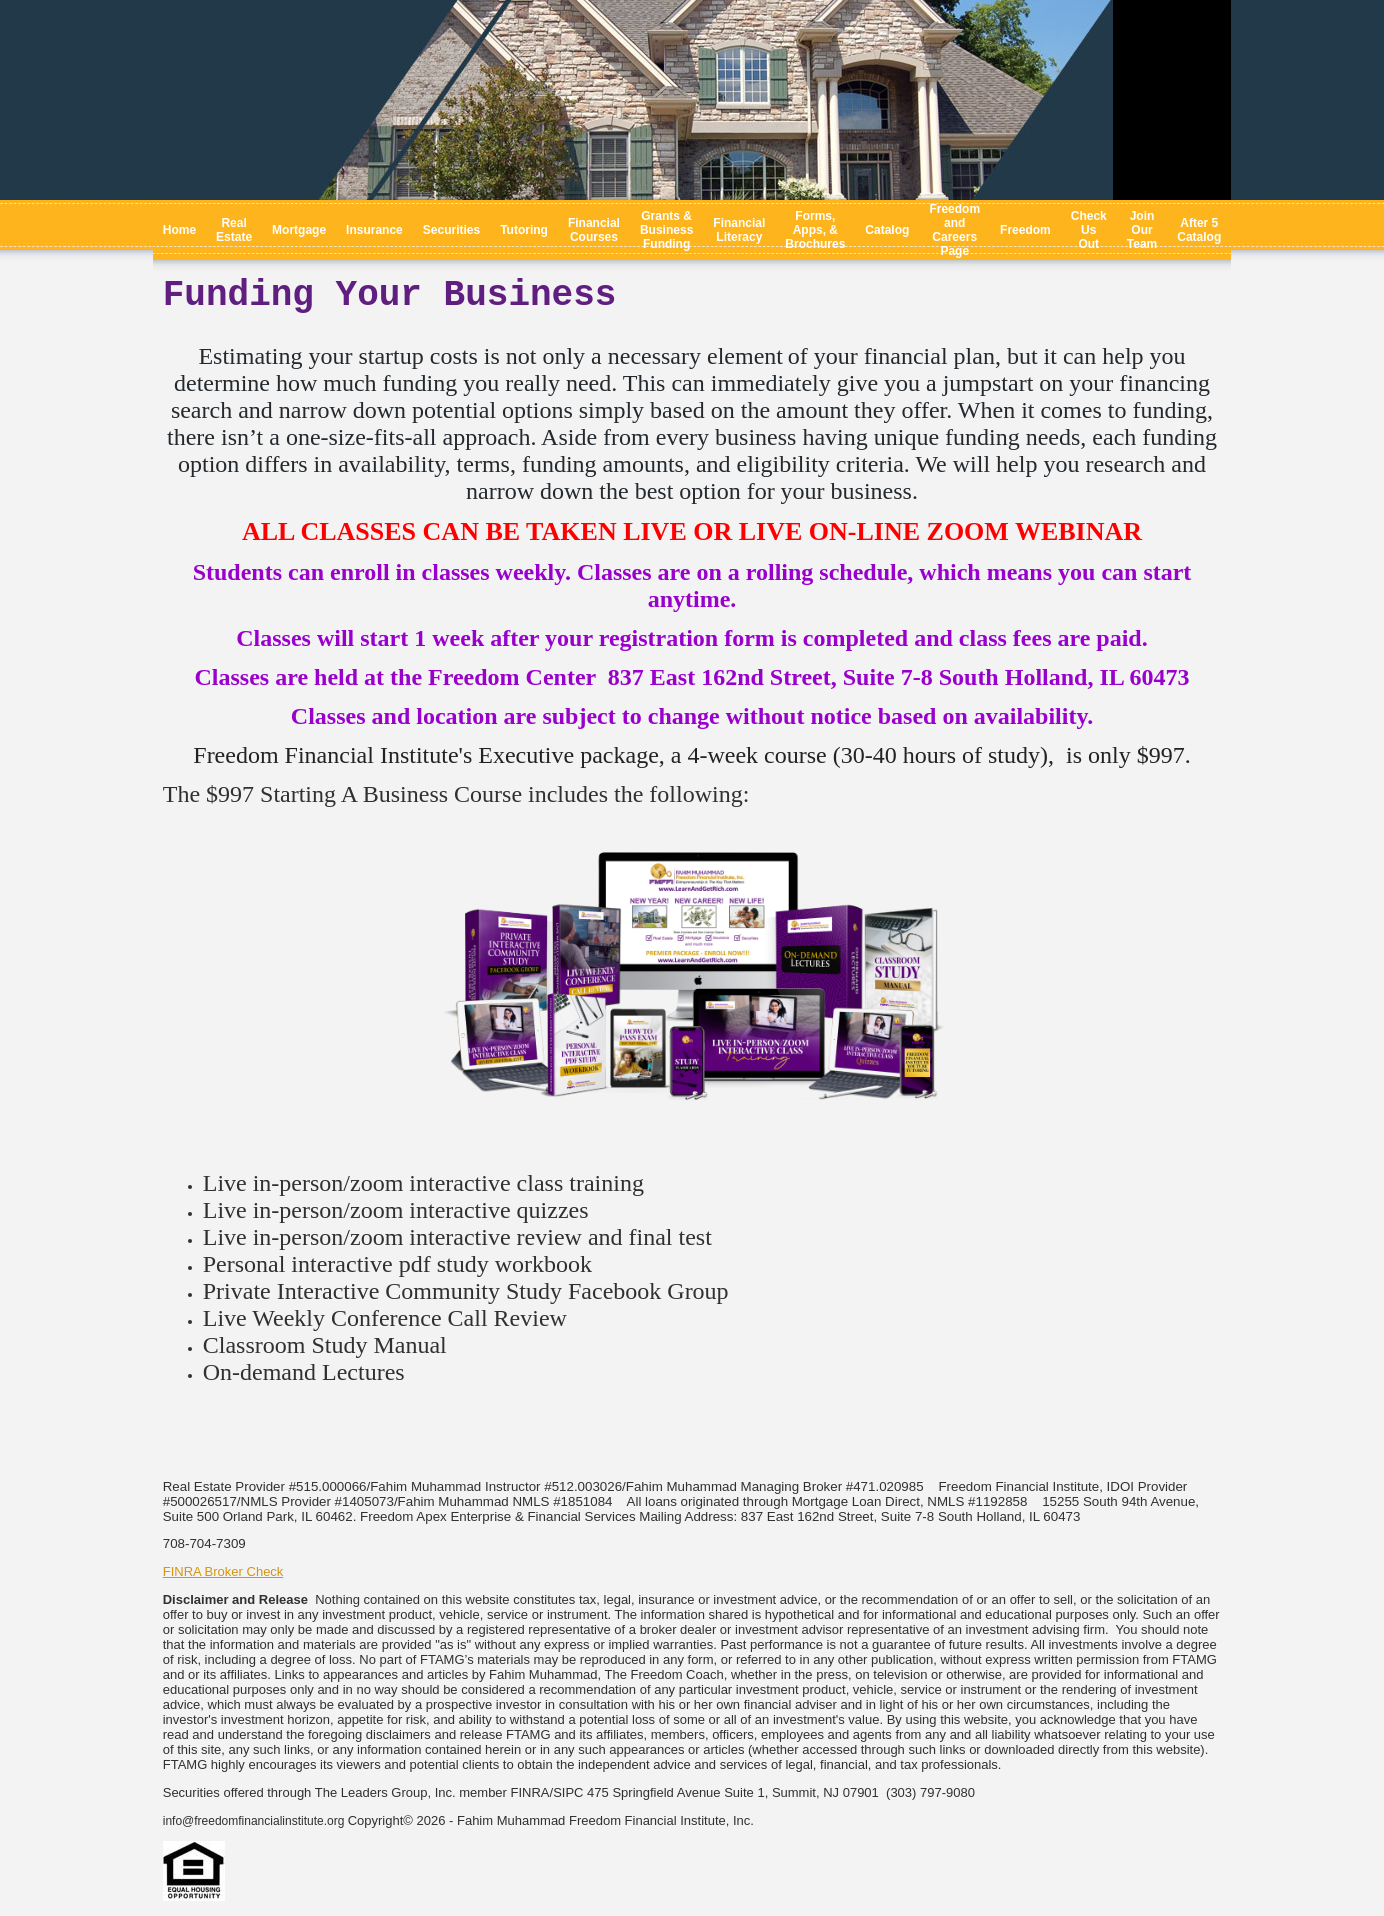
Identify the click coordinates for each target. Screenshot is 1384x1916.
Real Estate (234, 230)
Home (179, 230)
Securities (451, 230)
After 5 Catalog (1199, 230)
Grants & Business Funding (666, 230)
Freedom (1025, 230)
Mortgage (299, 230)
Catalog (887, 230)
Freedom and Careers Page (954, 230)
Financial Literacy (739, 230)
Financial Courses (594, 230)
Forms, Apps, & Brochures (815, 230)
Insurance (374, 230)
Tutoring (524, 230)
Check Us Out (1089, 230)
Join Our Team (1142, 230)
